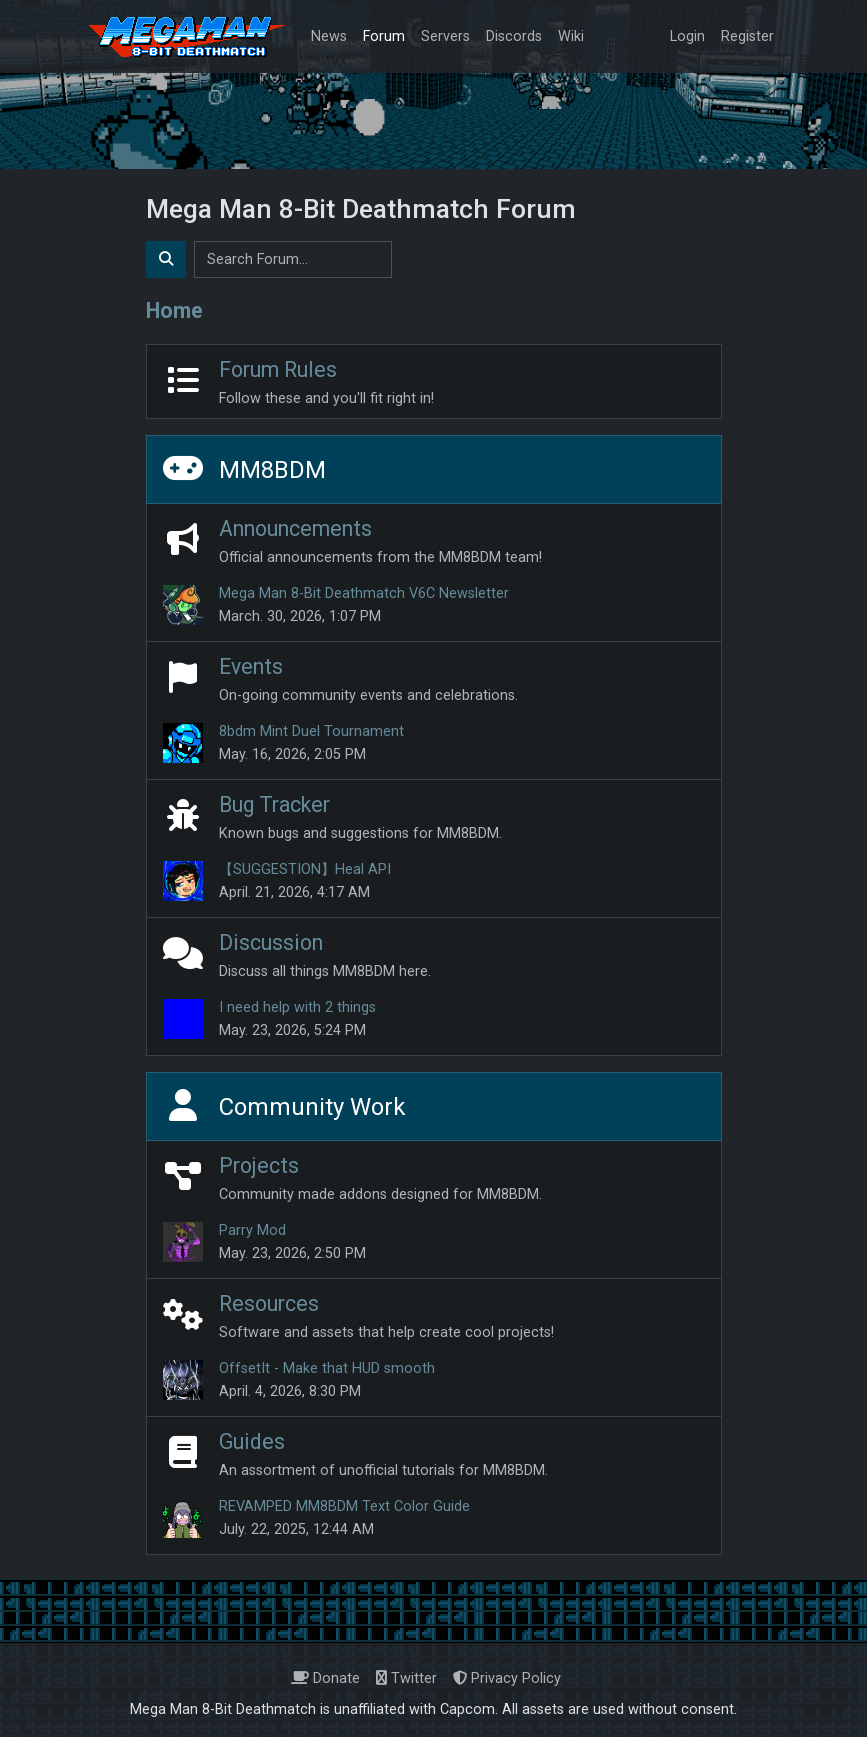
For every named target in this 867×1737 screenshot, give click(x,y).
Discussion (271, 942)
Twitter (406, 1678)
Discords (514, 36)
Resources (269, 1303)
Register (747, 36)
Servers (445, 36)
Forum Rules (278, 369)
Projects (259, 1165)
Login (687, 36)
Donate (325, 1678)
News (329, 36)
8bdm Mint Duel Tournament (311, 731)
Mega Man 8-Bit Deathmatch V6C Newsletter (364, 593)
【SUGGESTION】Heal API (305, 869)
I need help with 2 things (297, 1007)
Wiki (571, 36)
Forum (384, 36)
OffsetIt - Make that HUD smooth (327, 1368)
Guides (252, 1441)
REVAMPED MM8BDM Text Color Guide (344, 1506)
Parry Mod (252, 1230)
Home (174, 310)
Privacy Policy (507, 1678)
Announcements (295, 528)
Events (251, 666)
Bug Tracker (274, 804)
